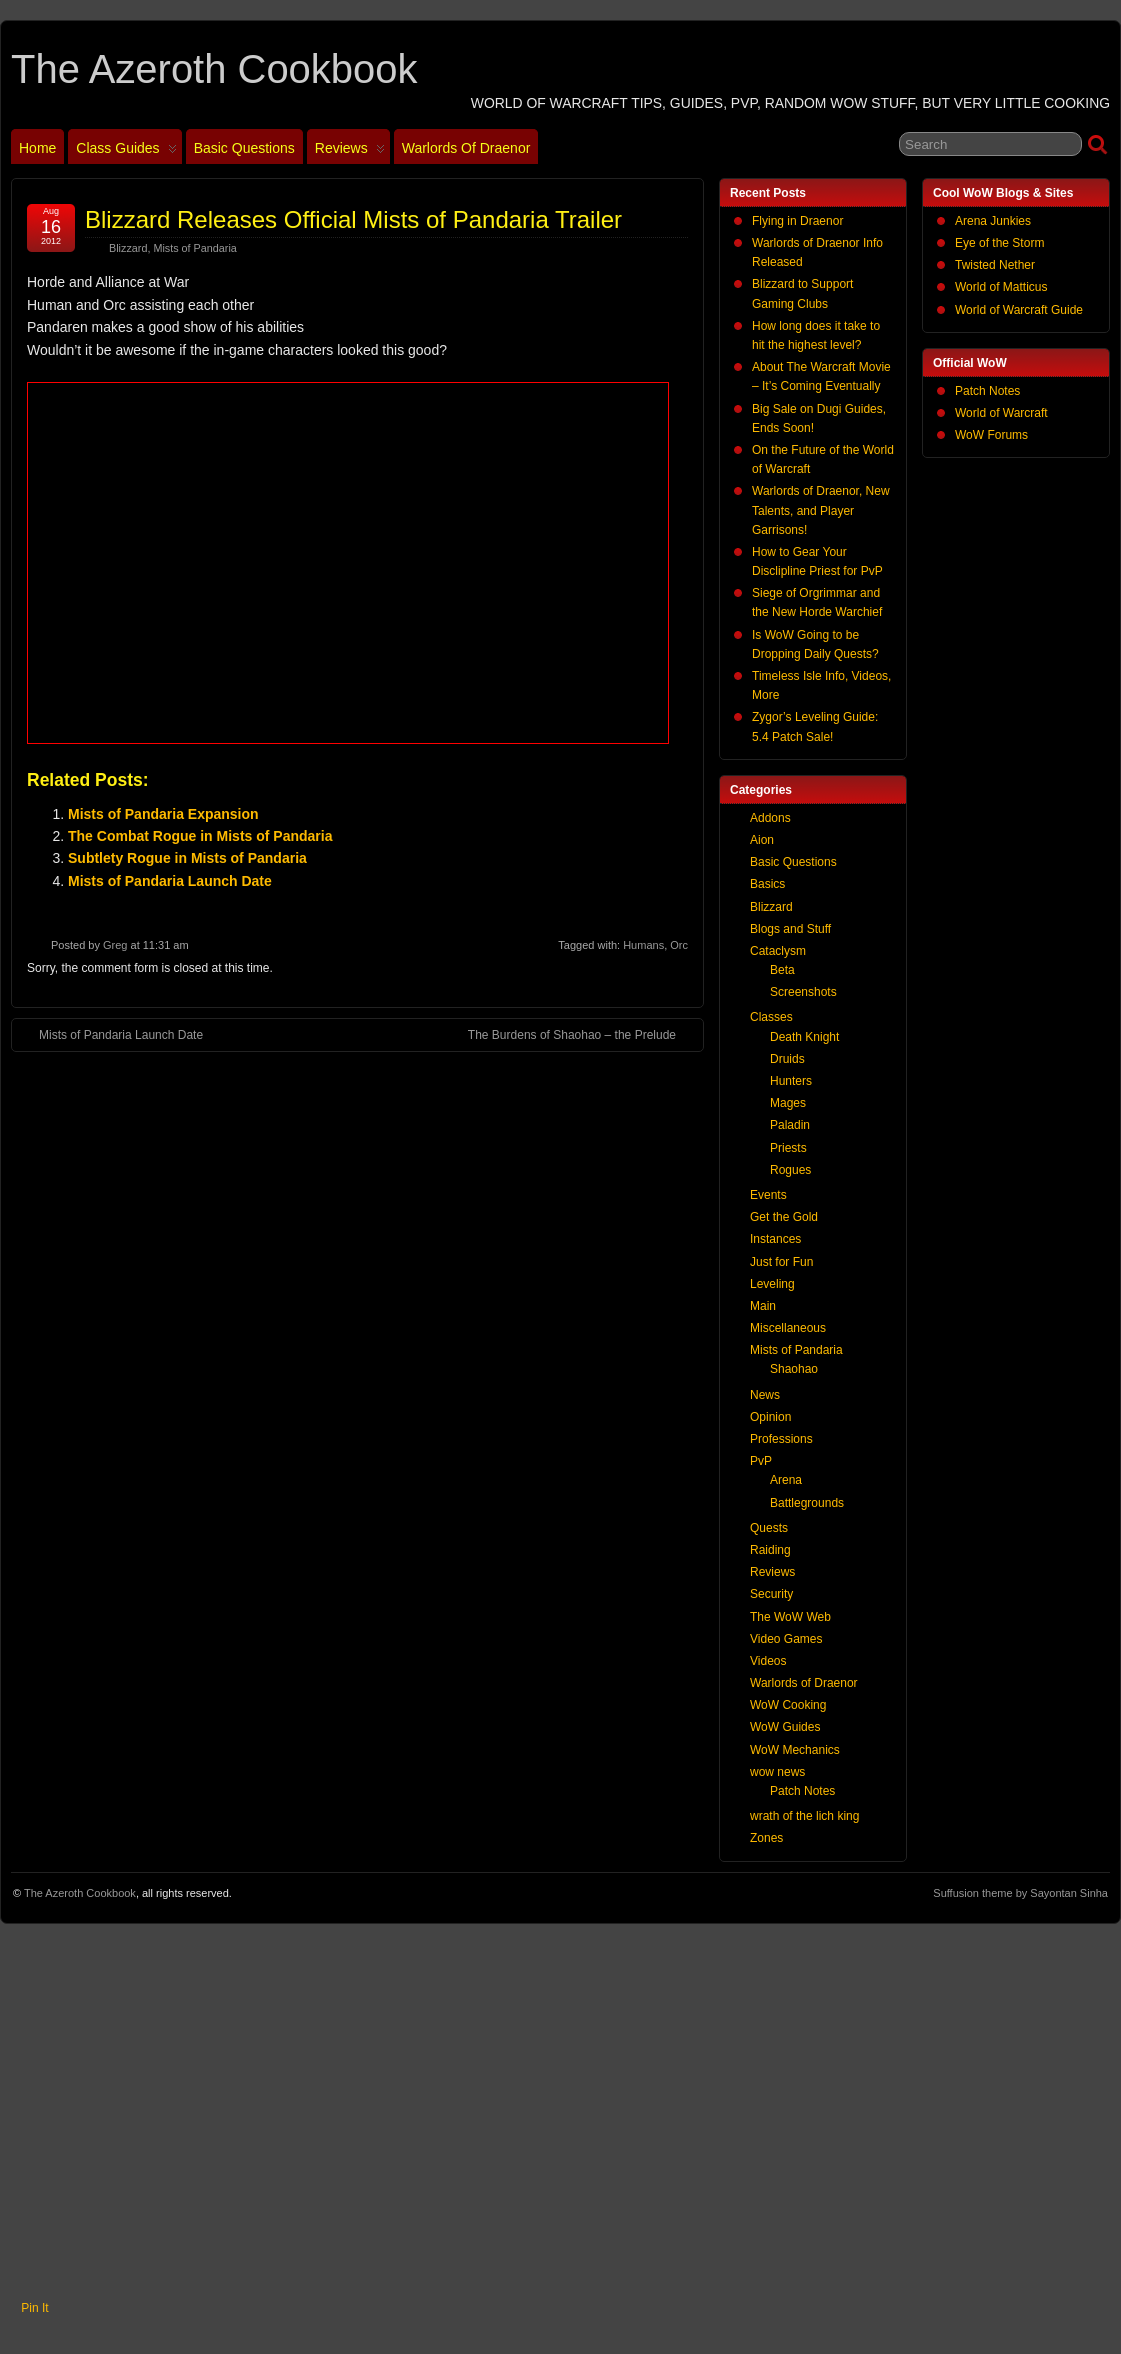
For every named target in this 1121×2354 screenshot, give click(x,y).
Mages (788, 1103)
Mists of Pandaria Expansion (163, 814)
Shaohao (794, 1369)
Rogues (790, 1170)
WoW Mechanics (795, 1750)
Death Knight (804, 1037)
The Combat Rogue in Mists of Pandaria (200, 836)
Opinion (770, 1417)
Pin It (34, 2308)
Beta (782, 970)
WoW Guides (785, 1727)
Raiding (770, 1550)
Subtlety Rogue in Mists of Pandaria (187, 858)
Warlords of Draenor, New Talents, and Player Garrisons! (821, 510)
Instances (775, 1239)
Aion (762, 840)
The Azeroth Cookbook (214, 69)
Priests (788, 1148)
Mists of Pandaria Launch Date (170, 881)
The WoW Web (790, 1617)
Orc (679, 945)
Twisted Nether (995, 265)
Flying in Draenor (797, 221)
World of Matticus (1001, 287)
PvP (761, 1461)
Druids (787, 1059)
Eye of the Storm (999, 243)
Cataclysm (778, 951)
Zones (766, 1838)
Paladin (790, 1125)
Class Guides (126, 152)
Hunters (791, 1081)
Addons (770, 818)
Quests (769, 1528)
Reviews (350, 152)
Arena (786, 1480)
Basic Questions (244, 148)
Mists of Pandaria (194, 248)
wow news (777, 1772)
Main (763, 1306)
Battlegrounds (807, 1503)
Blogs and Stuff (790, 929)
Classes (771, 1017)
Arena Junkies (993, 221)
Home (37, 148)
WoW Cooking (788, 1705)
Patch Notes (987, 391)
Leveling (772, 1284)
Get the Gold (784, 1217)
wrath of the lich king (804, 1816)
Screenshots (803, 992)
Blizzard (128, 248)
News (765, 1395)
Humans (643, 945)
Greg (115, 945)
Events (768, 1195)
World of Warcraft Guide (1019, 310)
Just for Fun (781, 1262)
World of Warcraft (1001, 413)
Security (771, 1594)
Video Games (786, 1639)
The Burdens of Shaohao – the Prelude (582, 1034)
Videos (768, 1661)
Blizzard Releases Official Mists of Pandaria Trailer (353, 219)
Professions (781, 1439)
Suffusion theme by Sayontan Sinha (1020, 1893)
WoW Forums (991, 435)
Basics (767, 884)
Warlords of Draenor (466, 148)
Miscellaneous (788, 1328)
